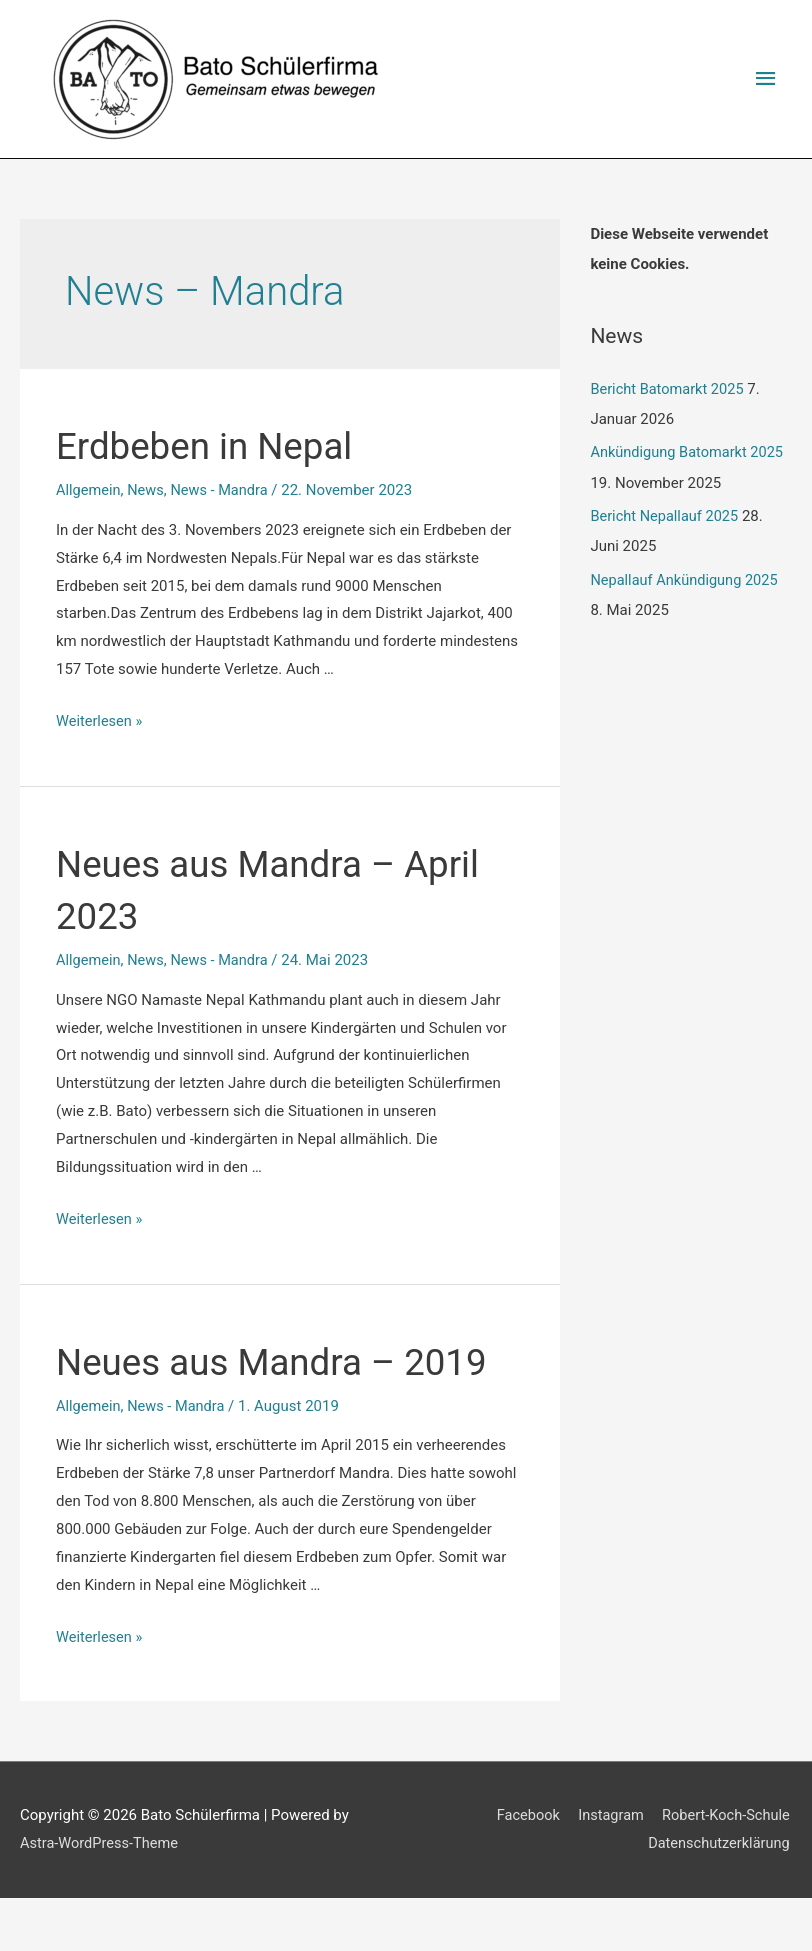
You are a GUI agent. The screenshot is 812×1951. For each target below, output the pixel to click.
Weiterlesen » (100, 722)
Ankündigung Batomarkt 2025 (689, 453)
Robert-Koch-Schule (726, 1868)
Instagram (608, 1868)
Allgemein (89, 491)
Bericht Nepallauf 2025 (666, 517)
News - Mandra (224, 491)
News (148, 491)
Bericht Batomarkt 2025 (669, 390)
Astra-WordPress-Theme (101, 1896)
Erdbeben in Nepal (217, 446)
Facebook (522, 1868)
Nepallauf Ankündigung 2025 (686, 581)
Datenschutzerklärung (719, 1896)
